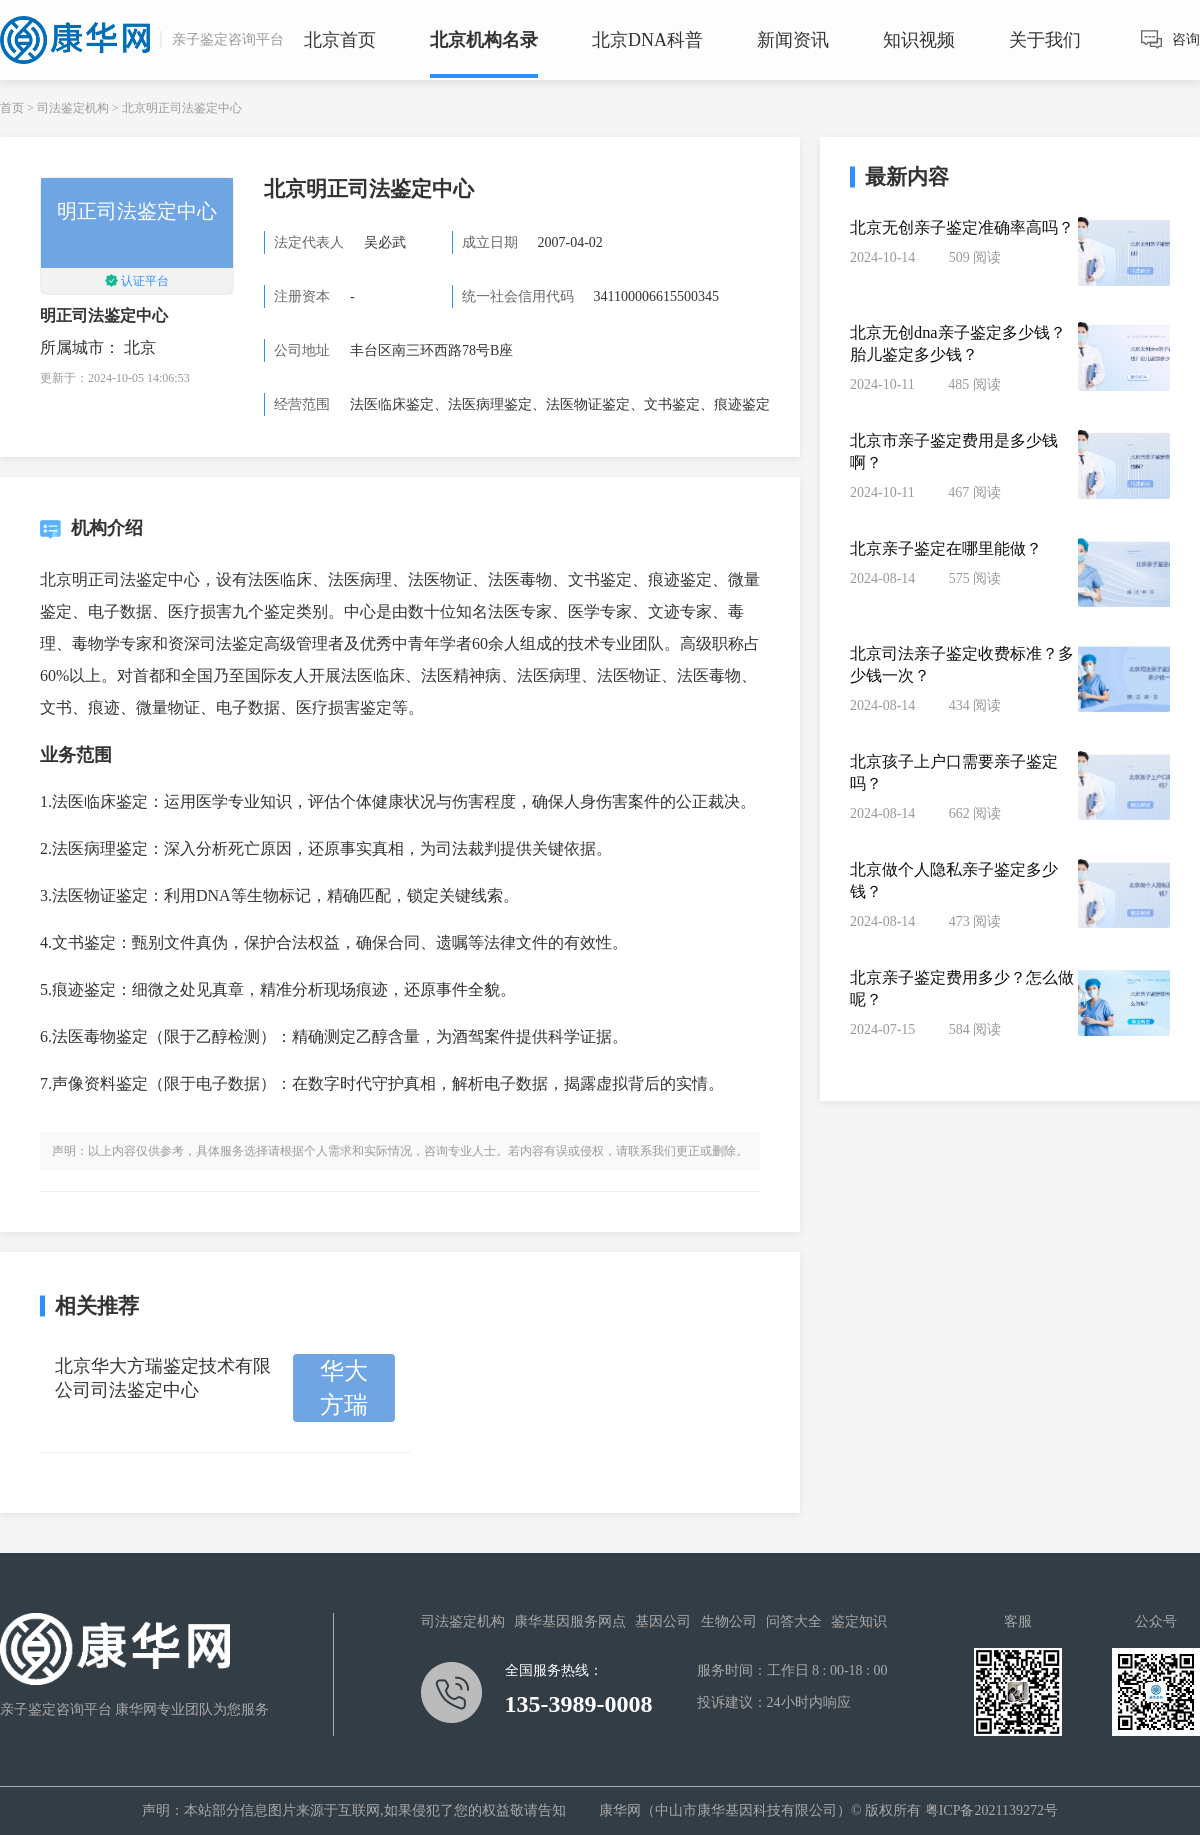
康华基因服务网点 (570, 1621)
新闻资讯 (793, 40)
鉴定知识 (859, 1621)
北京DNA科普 (647, 40)
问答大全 (794, 1621)
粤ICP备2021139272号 (991, 1810)
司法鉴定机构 (73, 108)
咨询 (1186, 39)
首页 (12, 108)
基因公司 (663, 1621)
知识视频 (919, 40)
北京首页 (340, 40)
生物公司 (729, 1621)
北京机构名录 (484, 40)
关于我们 (1045, 40)
